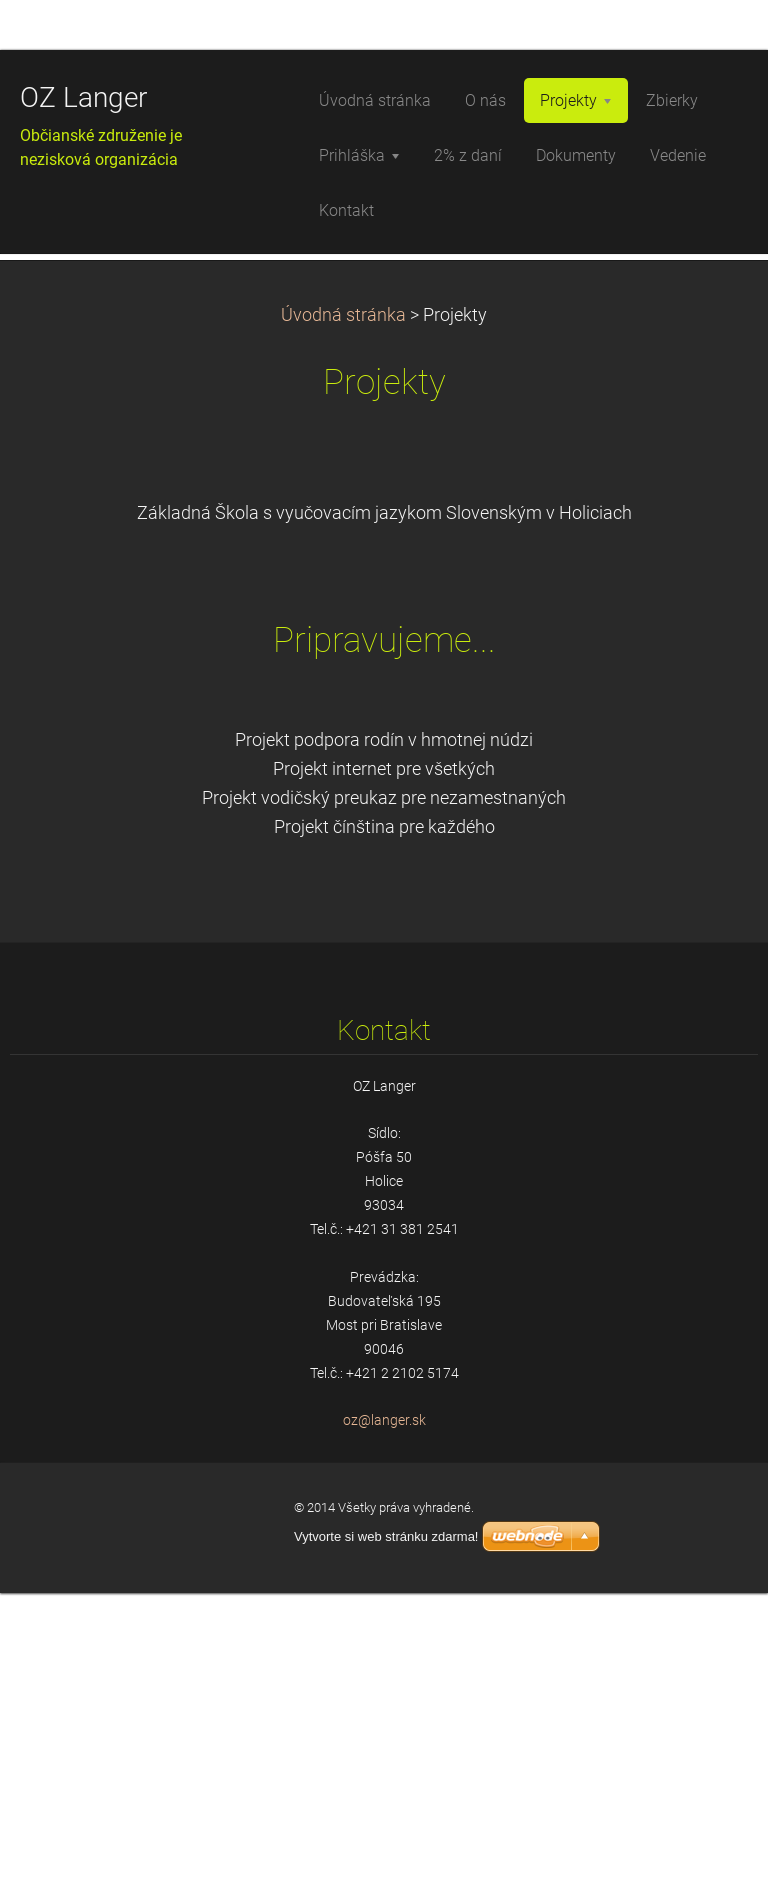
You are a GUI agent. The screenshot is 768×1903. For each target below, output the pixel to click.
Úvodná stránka (343, 624)
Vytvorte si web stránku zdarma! (386, 1846)
